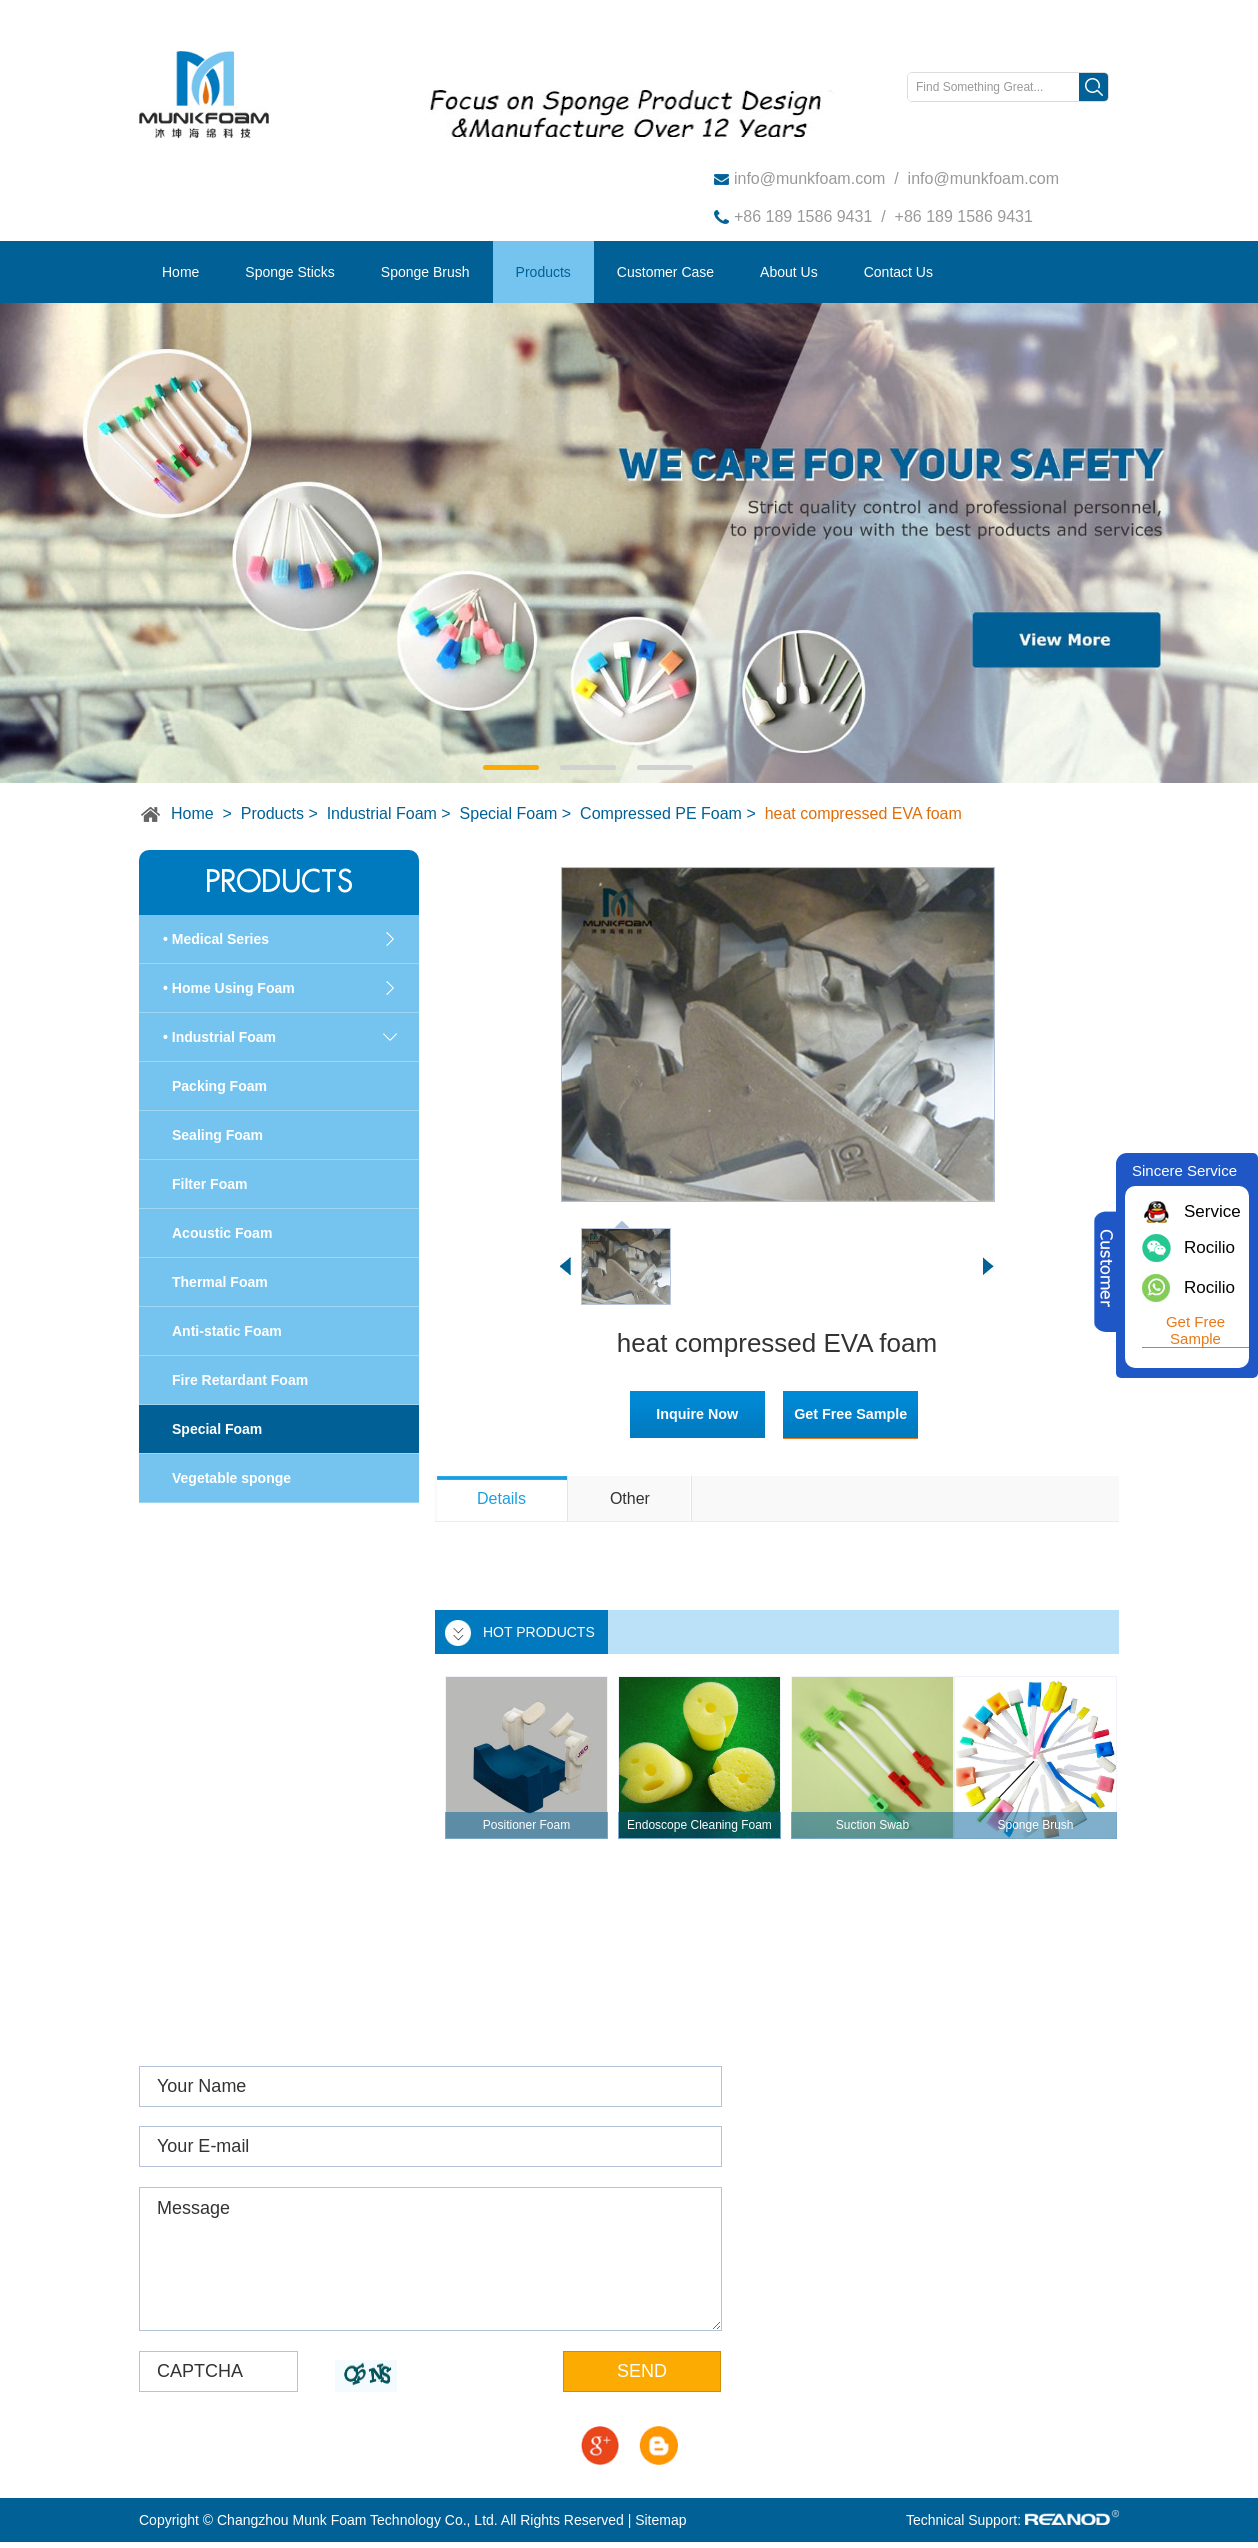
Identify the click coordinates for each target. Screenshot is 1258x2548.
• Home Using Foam (229, 988)
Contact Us (898, 272)
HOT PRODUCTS (539, 1632)
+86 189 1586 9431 (803, 216)
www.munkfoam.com (867, 2178)
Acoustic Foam (222, 1233)
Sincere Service (1184, 1170)
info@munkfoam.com (809, 178)
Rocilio (1209, 1247)
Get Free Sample (863, 1414)
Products (543, 272)
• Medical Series (216, 939)
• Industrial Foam (219, 1037)
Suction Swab (872, 1825)
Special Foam (509, 813)
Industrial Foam (382, 813)
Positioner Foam (526, 1825)
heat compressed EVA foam (863, 813)
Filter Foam (209, 1184)
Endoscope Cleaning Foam (699, 1825)
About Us (789, 272)
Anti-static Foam (227, 1331)
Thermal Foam (220, 1282)
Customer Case (665, 272)
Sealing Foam (217, 1135)
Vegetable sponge (231, 1478)
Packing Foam (219, 1086)
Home (180, 272)
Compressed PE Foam (661, 813)
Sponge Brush (425, 272)
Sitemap (660, 2526)
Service (1209, 1211)
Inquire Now (677, 1414)
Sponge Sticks (290, 272)
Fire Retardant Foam (240, 1380)
